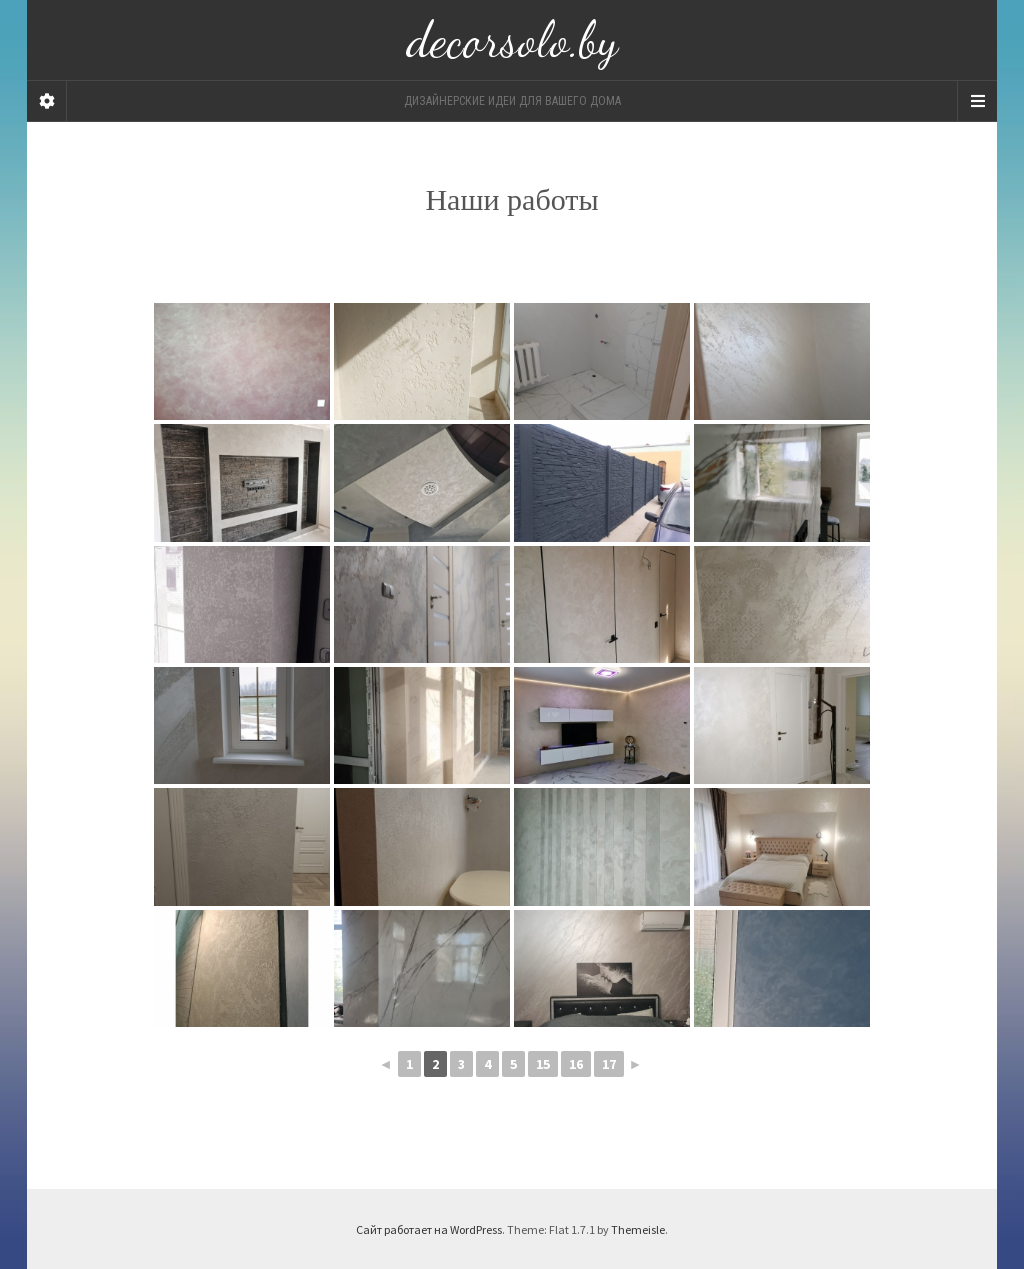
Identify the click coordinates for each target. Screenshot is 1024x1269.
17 (609, 1064)
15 (543, 1064)
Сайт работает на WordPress (429, 1229)
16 (576, 1064)
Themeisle (638, 1229)
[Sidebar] (47, 101)
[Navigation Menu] (977, 101)
